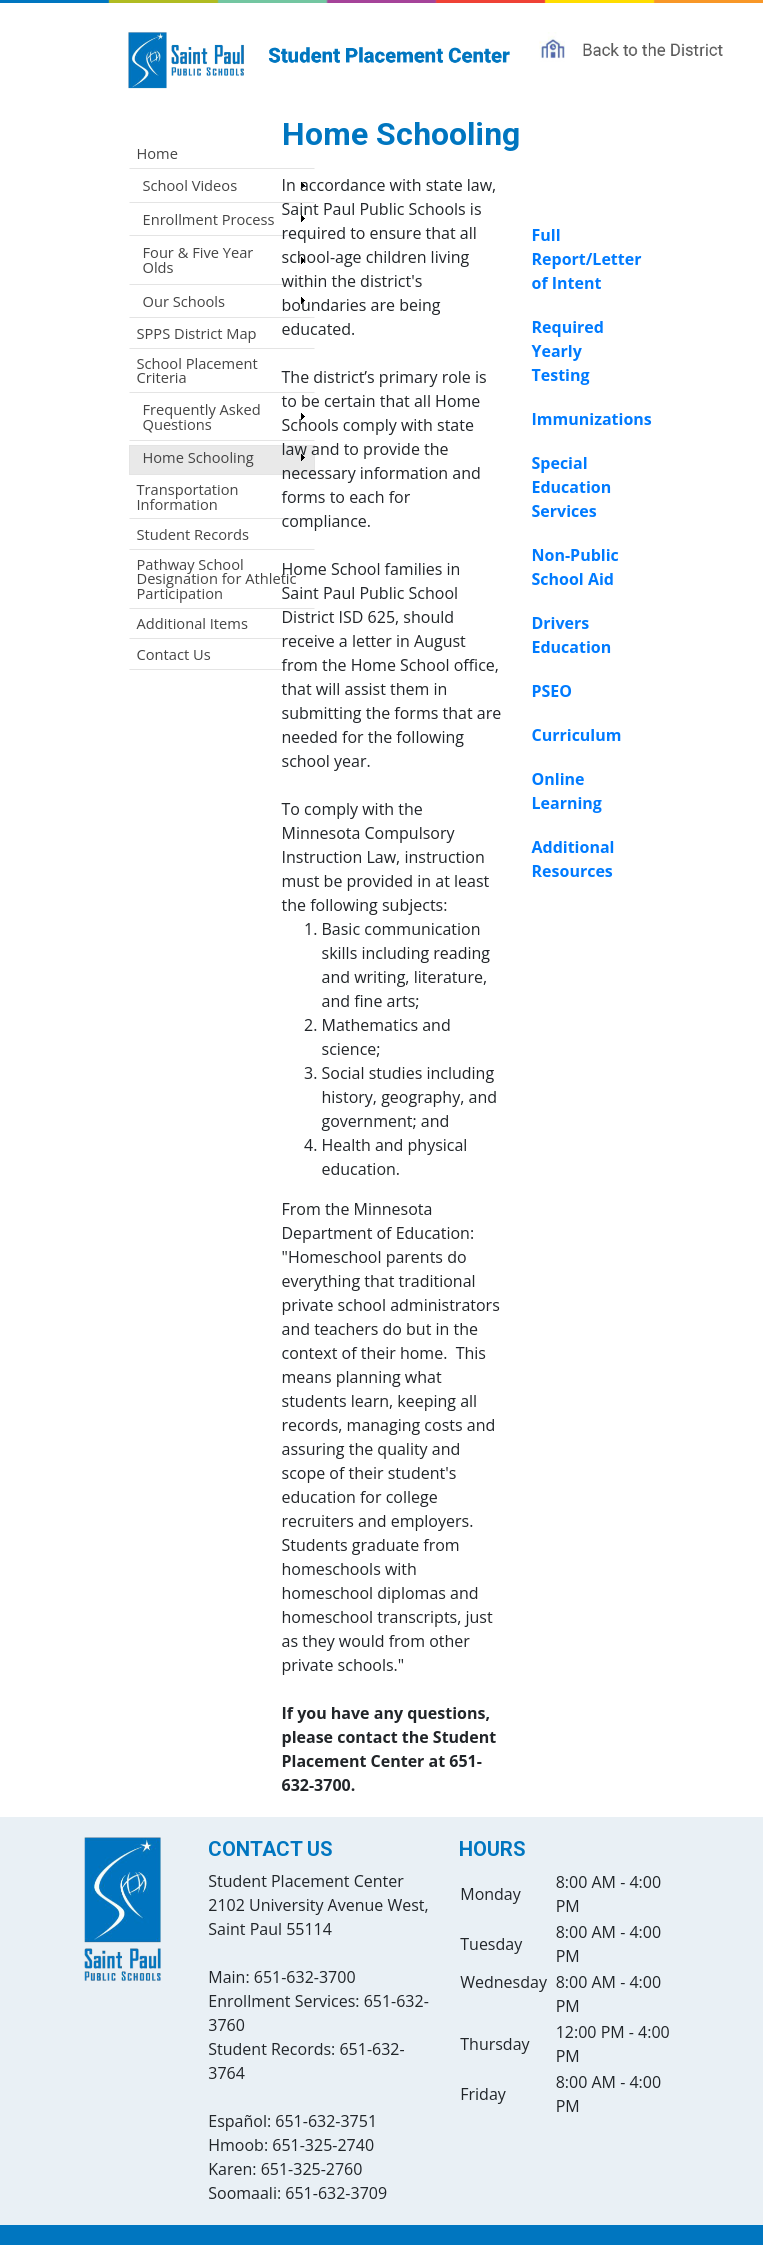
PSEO (552, 691)
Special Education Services (572, 487)
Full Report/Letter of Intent (587, 259)
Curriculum (577, 735)
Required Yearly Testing (568, 351)
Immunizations (592, 419)
